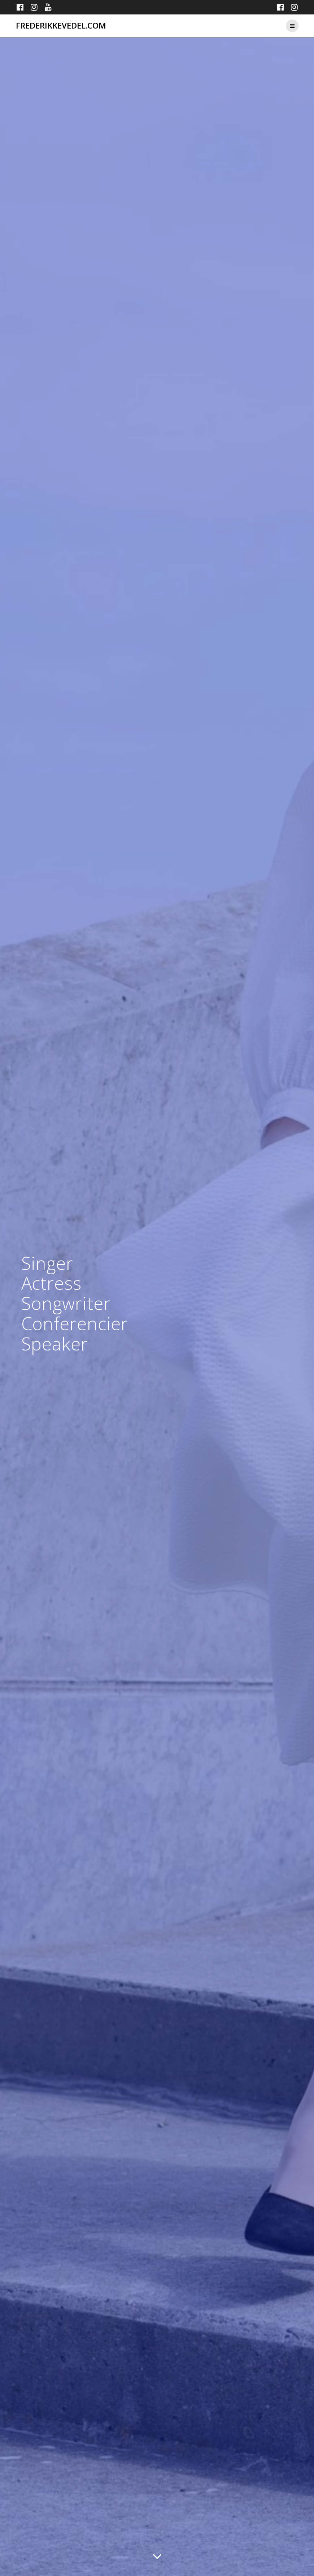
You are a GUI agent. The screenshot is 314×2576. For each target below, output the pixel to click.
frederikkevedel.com (61, 26)
